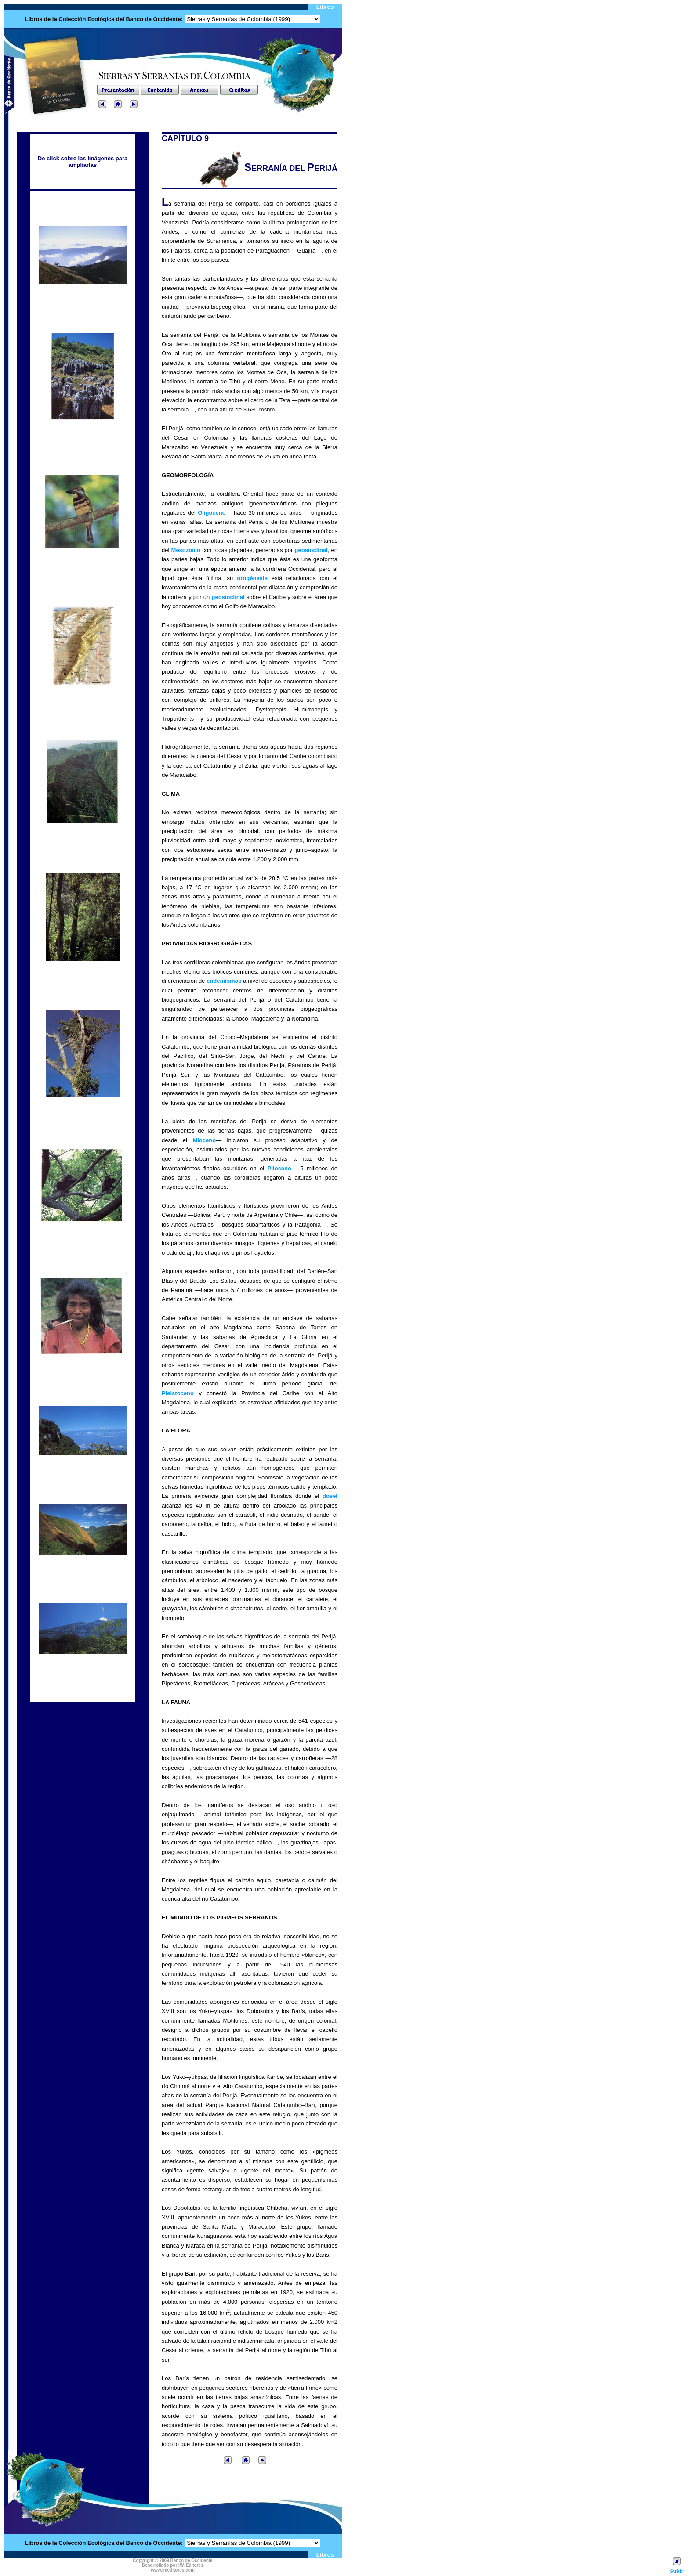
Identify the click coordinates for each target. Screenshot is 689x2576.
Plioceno (279, 1168)
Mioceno (204, 1140)
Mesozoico (185, 550)
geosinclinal (311, 550)
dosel (330, 1496)
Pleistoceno (178, 1393)
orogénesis (252, 578)
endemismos (224, 981)
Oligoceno (212, 512)
